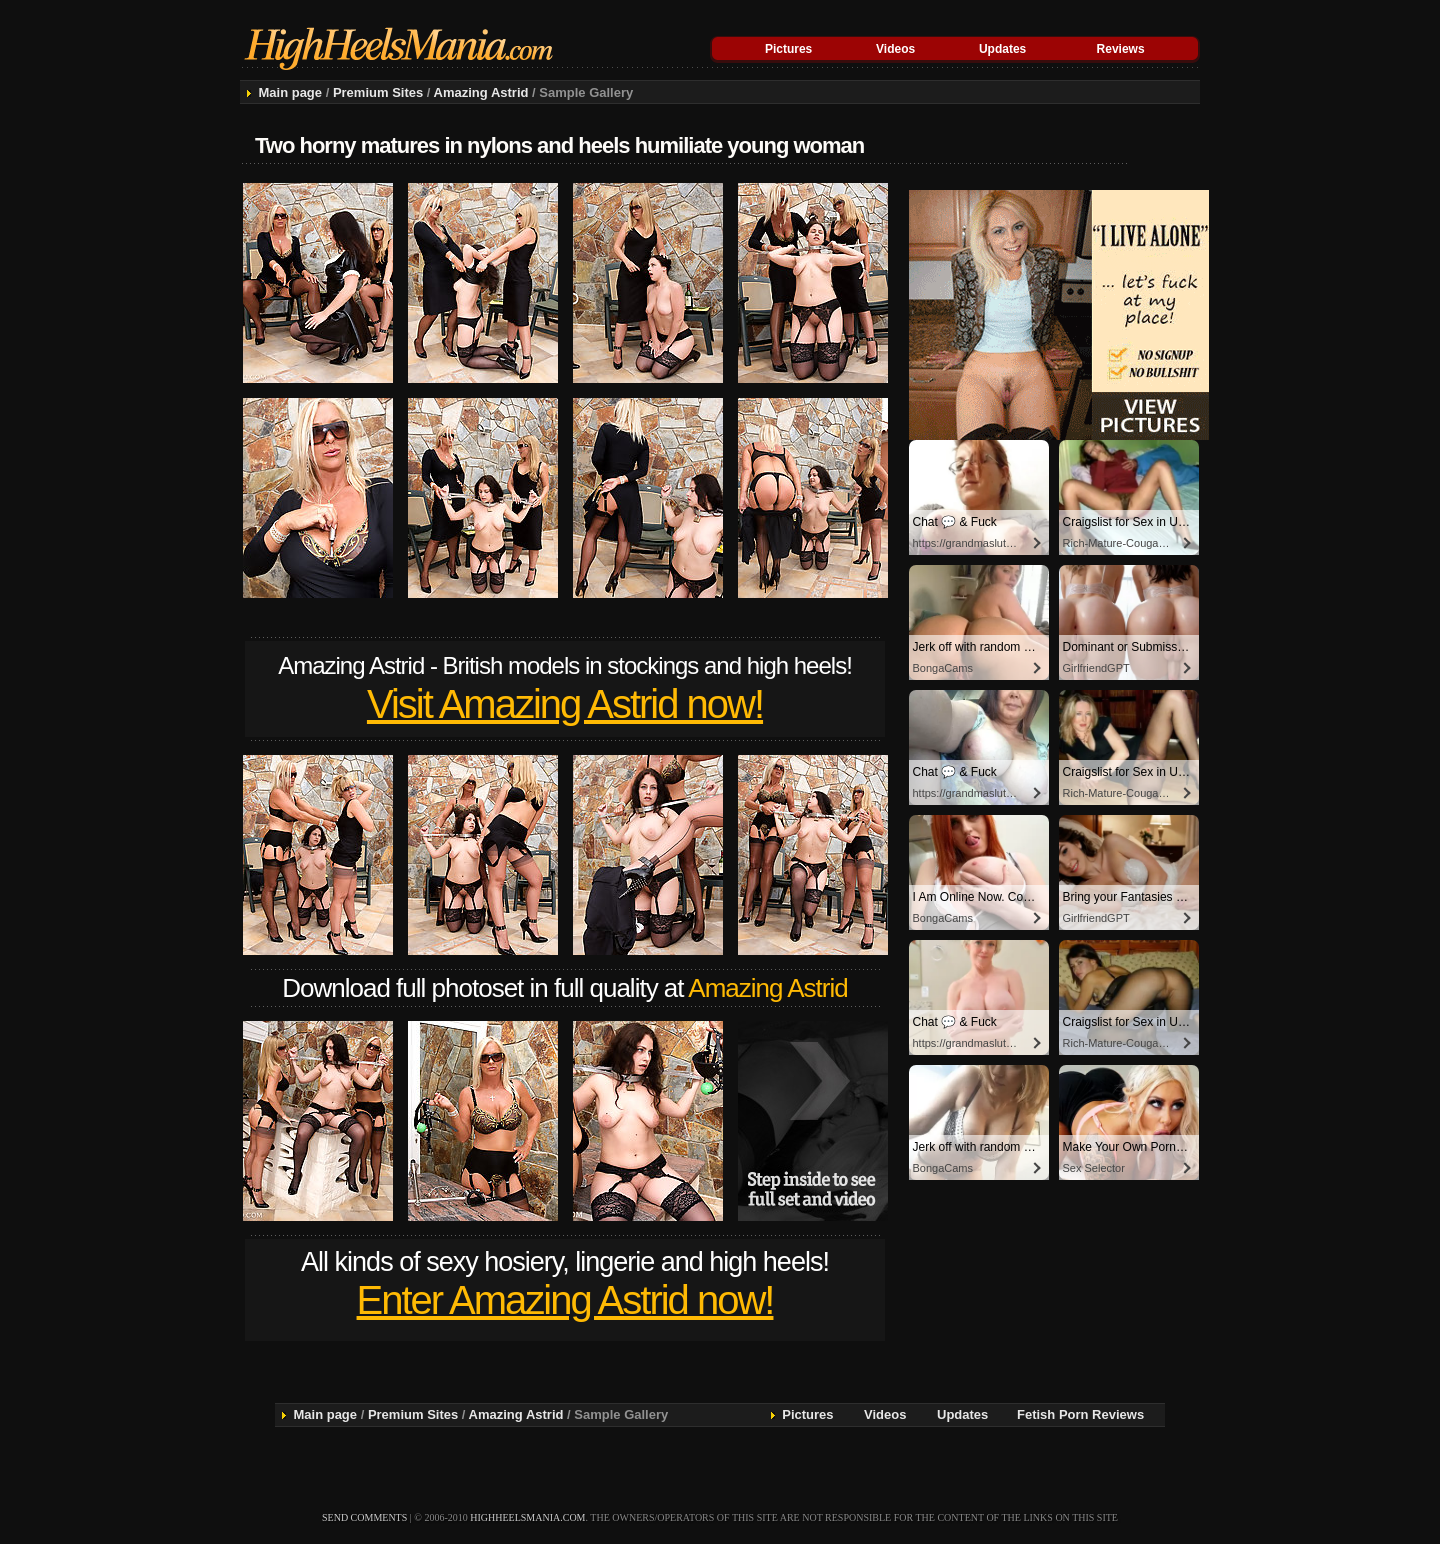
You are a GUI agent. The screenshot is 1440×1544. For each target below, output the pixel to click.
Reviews (1121, 49)
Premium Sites (378, 92)
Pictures (788, 49)
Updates (1002, 49)
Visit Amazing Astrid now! (565, 704)
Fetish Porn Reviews (1080, 1414)
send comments (364, 1517)
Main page (290, 92)
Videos (895, 49)
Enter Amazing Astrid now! (565, 1300)
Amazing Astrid (481, 92)
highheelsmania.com (527, 1517)
